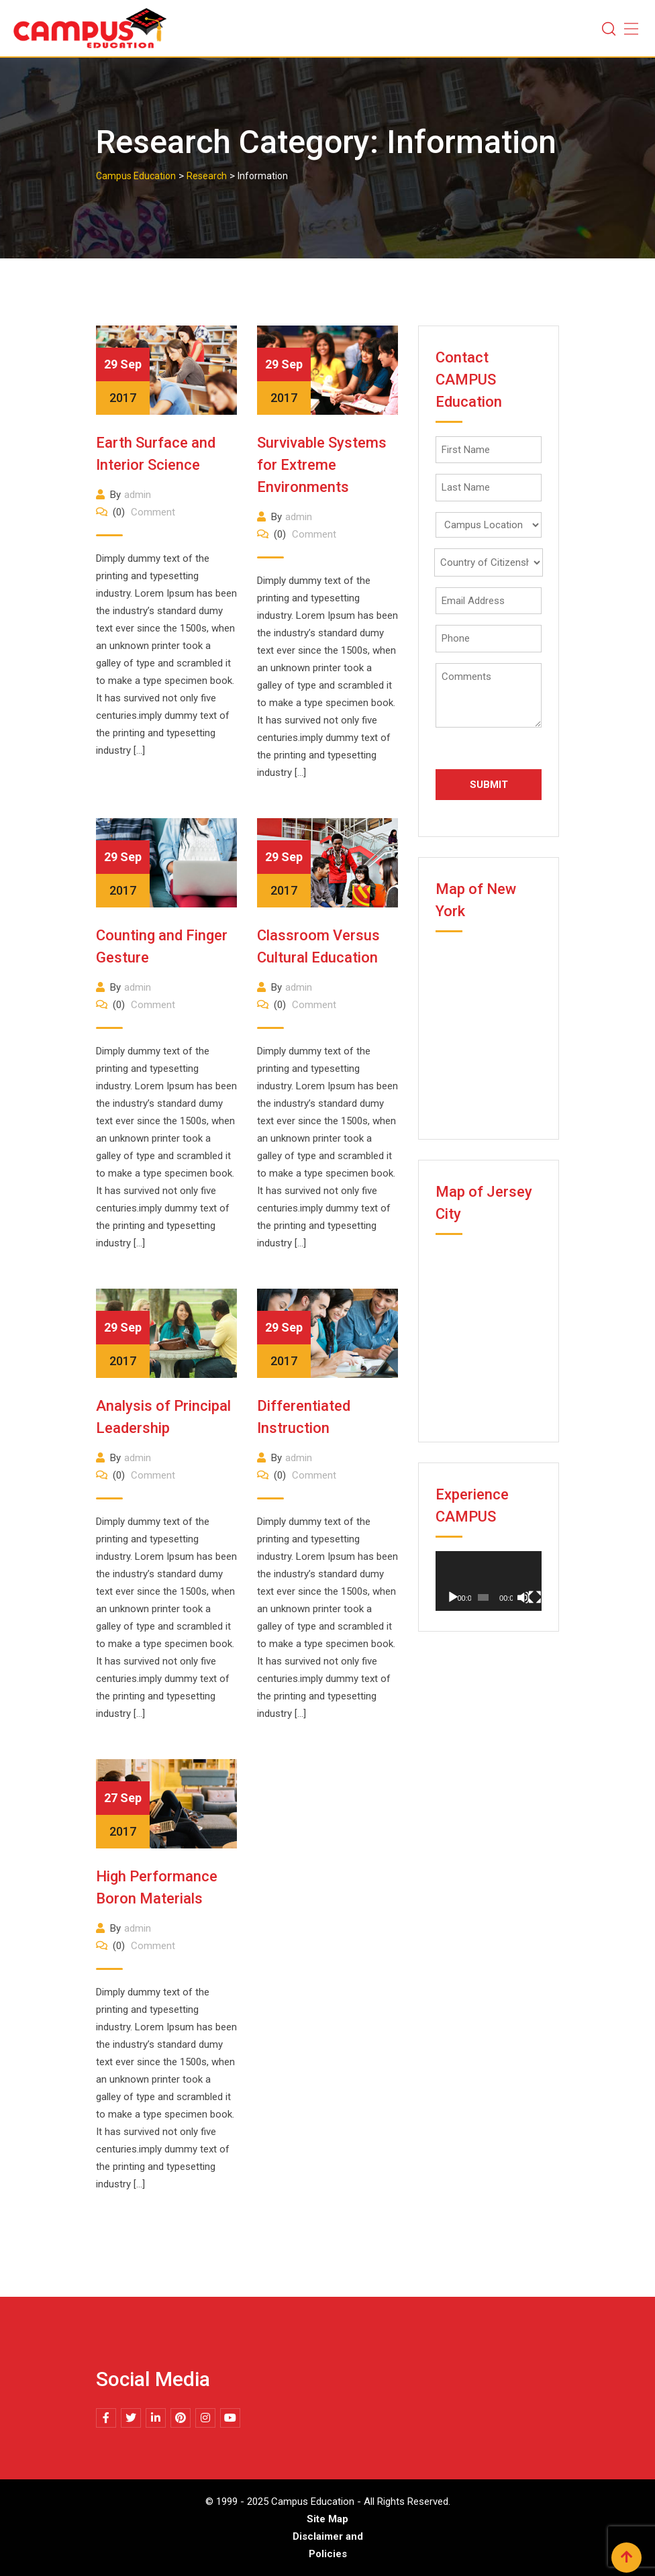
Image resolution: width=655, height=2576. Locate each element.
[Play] (453, 1597)
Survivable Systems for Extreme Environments (322, 464)
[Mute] (523, 1597)
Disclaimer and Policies (328, 2545)
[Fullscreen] (535, 1597)
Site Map (327, 2519)
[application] (489, 1581)
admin (137, 495)
